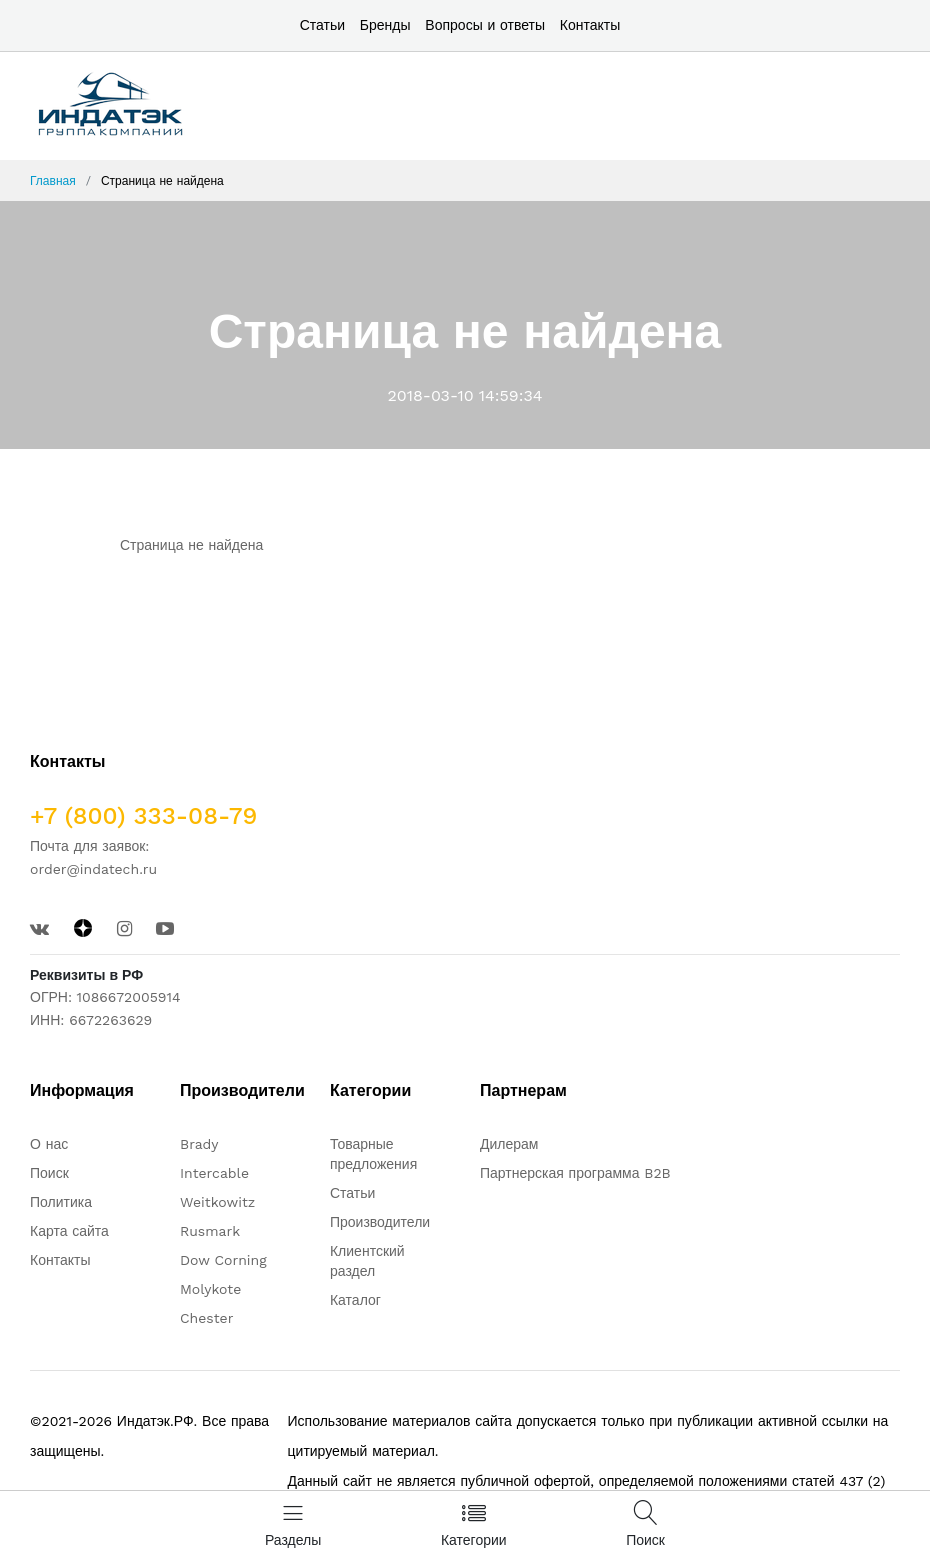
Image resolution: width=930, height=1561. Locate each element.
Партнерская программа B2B (575, 1173)
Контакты (590, 25)
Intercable (214, 1173)
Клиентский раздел (367, 1261)
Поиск (49, 1173)
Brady (199, 1144)
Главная (53, 181)
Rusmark (210, 1231)
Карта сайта (69, 1231)
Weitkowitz (217, 1202)
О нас (49, 1144)
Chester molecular (214, 1328)
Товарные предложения (373, 1154)
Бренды (385, 25)
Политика (61, 1202)
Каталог (355, 1300)
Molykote (210, 1289)
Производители (380, 1222)
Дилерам (509, 1144)
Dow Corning (223, 1260)
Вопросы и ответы (485, 25)
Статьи (322, 25)
